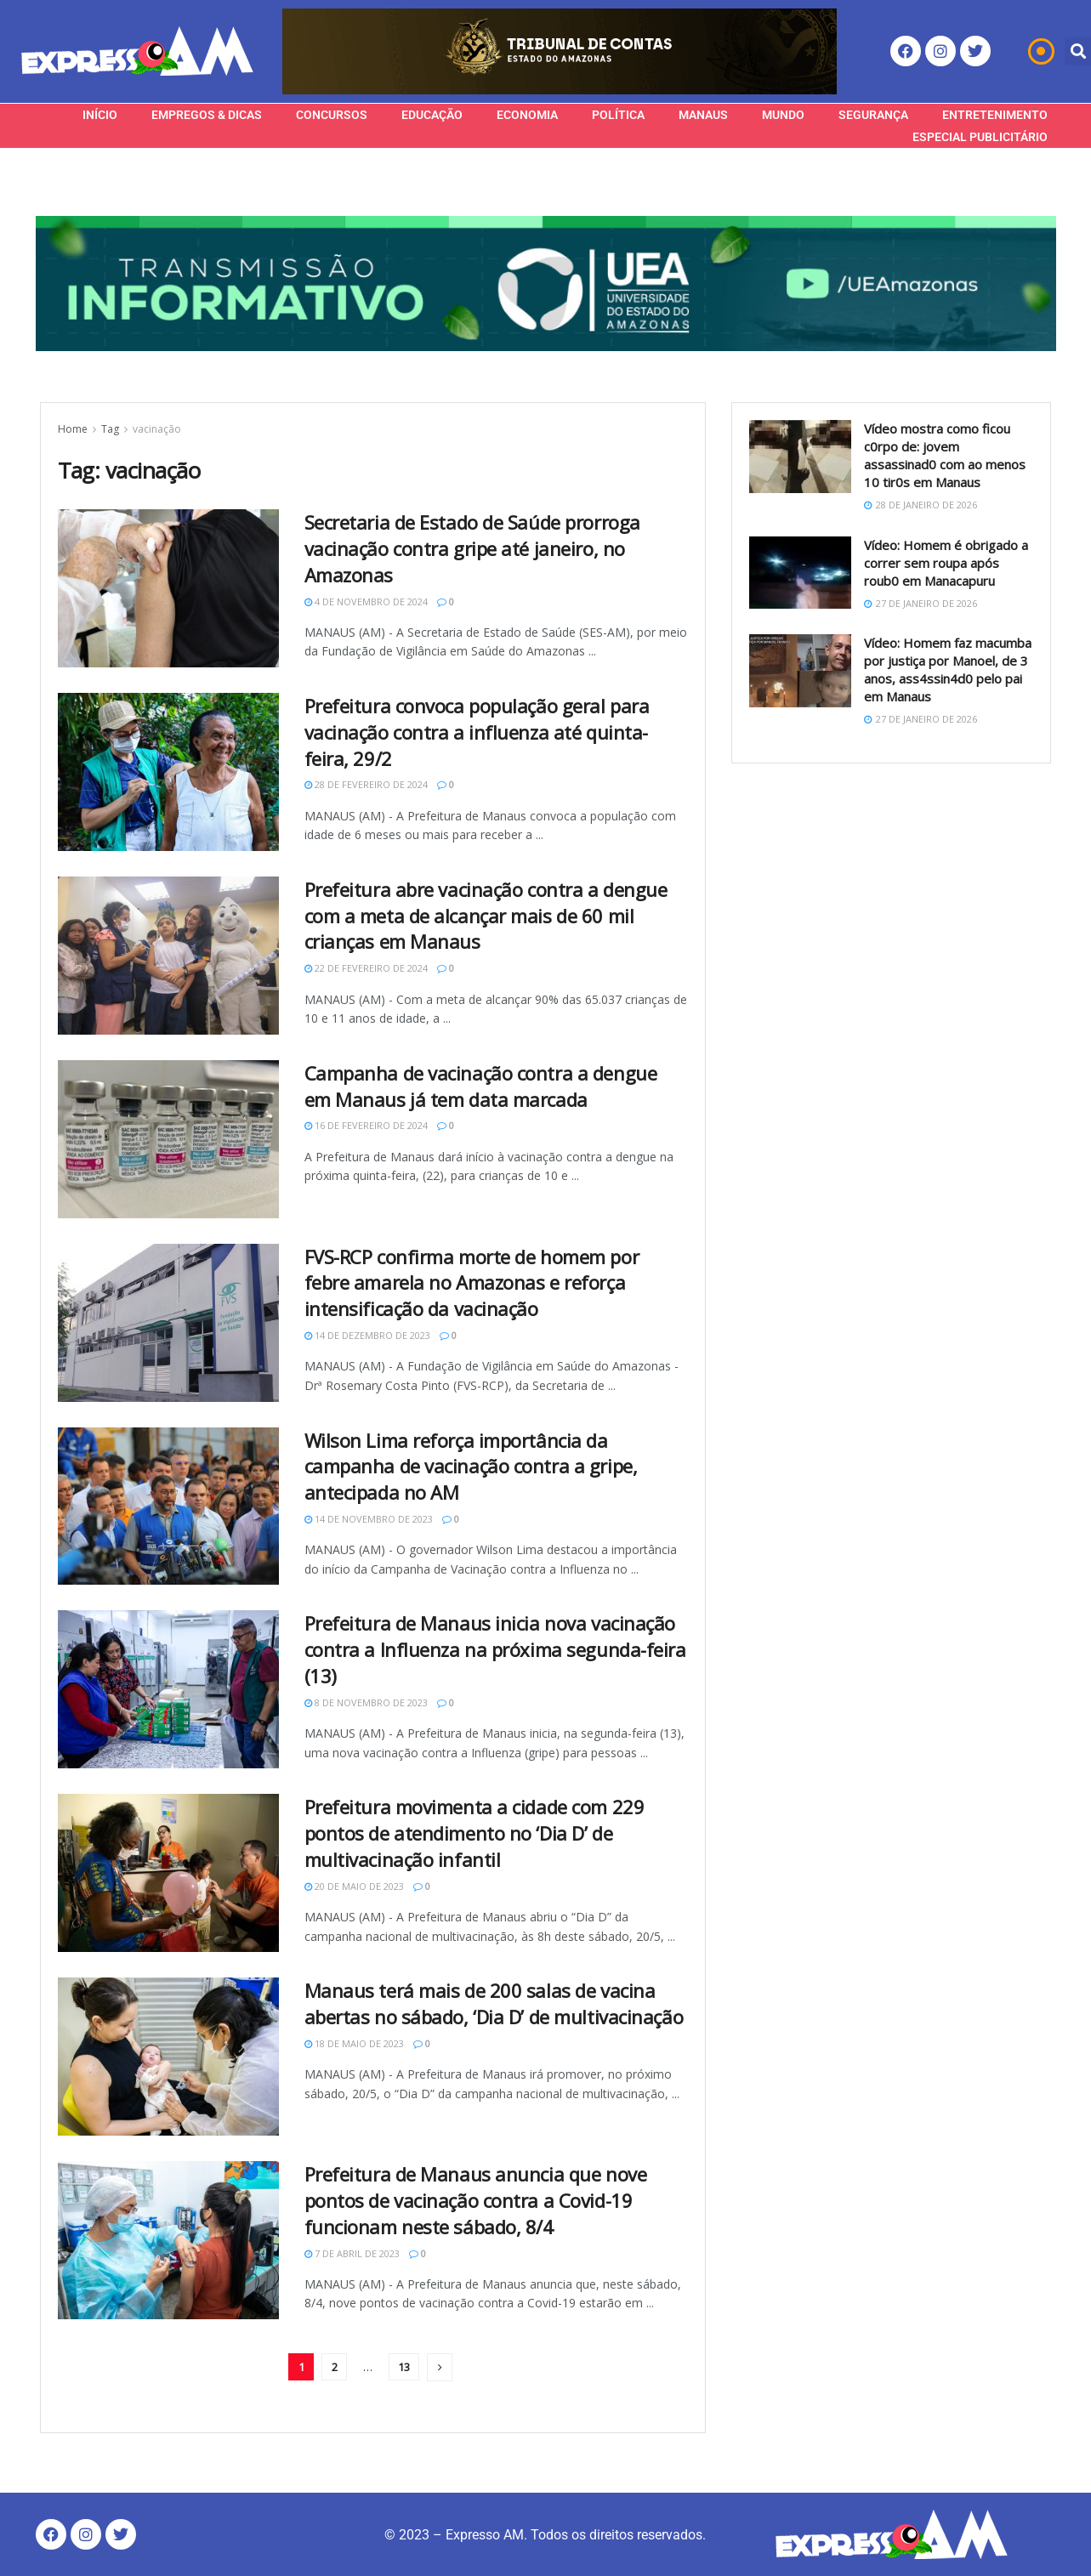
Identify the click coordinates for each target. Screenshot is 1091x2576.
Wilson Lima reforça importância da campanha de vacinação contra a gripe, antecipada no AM (471, 1466)
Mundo (783, 115)
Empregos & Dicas (206, 115)
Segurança (873, 115)
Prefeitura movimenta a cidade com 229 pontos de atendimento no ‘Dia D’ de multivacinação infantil (474, 1833)
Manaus (703, 115)
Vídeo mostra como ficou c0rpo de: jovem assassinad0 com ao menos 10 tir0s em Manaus (945, 455)
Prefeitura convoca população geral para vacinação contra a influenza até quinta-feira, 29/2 (477, 732)
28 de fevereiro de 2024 (366, 784)
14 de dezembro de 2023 (367, 1335)
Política (618, 115)
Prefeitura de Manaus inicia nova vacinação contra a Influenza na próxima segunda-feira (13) (495, 1649)
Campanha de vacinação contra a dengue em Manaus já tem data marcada (480, 1086)
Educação (432, 115)
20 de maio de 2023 (354, 1886)
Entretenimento (995, 115)
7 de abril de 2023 (352, 2253)
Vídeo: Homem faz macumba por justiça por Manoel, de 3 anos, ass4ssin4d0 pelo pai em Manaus (947, 669)
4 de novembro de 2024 (366, 601)
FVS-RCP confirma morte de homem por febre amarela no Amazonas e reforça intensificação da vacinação (471, 1283)
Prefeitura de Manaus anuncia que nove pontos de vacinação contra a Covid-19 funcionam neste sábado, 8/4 (475, 2200)
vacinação (157, 429)
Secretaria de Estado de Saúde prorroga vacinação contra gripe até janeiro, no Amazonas (472, 548)
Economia (527, 115)
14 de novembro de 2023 (368, 1518)
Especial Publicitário (980, 137)
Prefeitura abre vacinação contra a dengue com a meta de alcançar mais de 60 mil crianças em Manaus (486, 916)
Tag (110, 429)
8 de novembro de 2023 (366, 1702)
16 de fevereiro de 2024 (366, 1125)
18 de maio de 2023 (354, 2043)
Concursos (331, 115)
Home (73, 429)
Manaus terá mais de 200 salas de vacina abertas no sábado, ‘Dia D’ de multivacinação (494, 2003)
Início (99, 115)
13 (404, 2367)
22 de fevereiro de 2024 (366, 968)
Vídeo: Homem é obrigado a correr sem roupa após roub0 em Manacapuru (946, 562)
